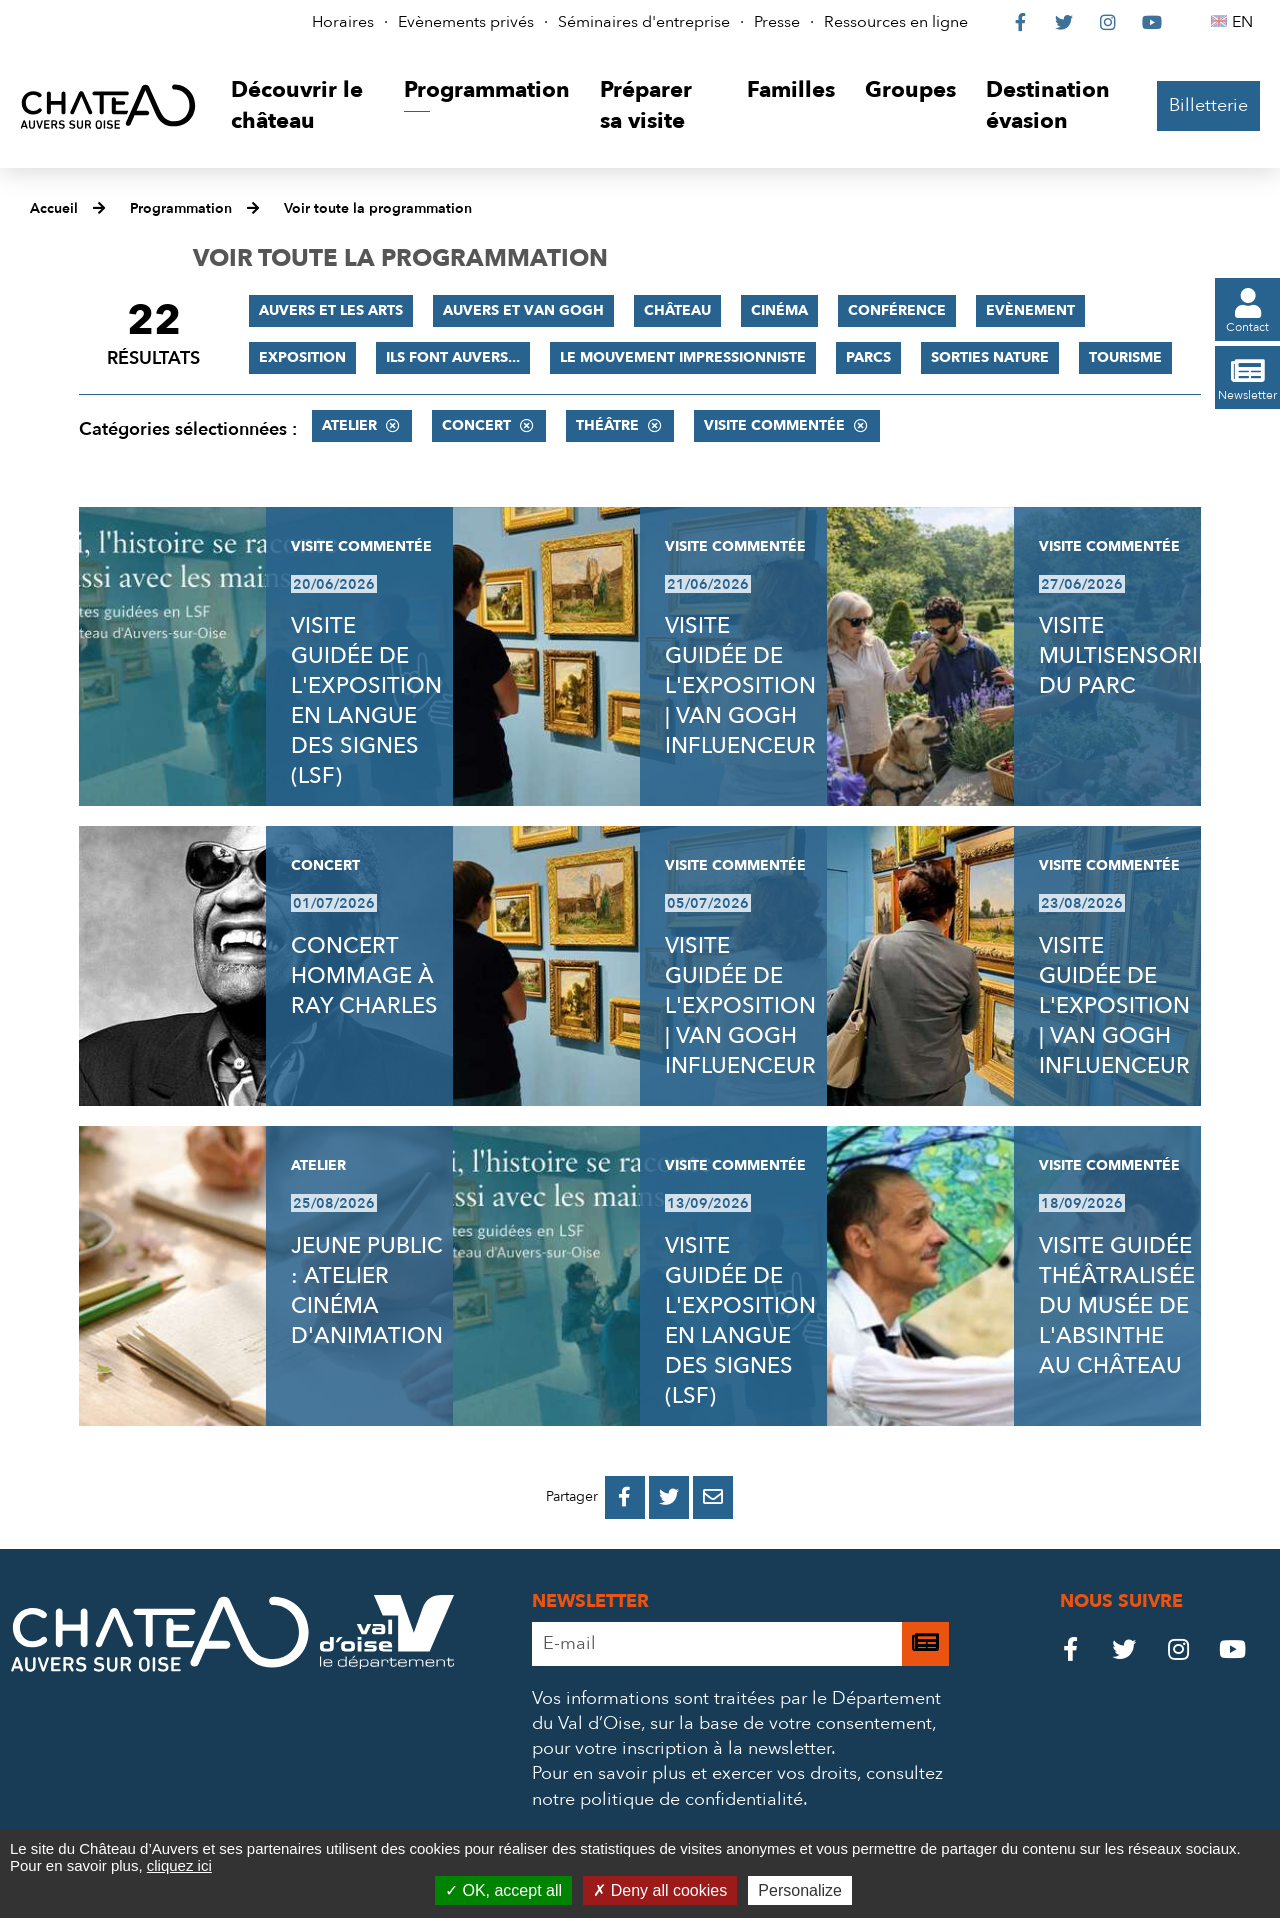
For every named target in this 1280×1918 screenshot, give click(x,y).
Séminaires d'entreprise (644, 22)
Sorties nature (990, 357)
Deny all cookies (660, 1890)
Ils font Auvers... (453, 357)
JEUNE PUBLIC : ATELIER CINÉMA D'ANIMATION (367, 1291)
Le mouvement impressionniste (683, 357)
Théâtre (607, 425)
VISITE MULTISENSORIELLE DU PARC (1142, 656)
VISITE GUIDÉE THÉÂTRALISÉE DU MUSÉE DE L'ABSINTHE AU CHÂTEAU (1117, 1306)
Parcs (868, 357)
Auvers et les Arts (331, 310)
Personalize (800, 1890)
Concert (476, 425)
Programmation (181, 208)
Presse (777, 22)
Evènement (1030, 310)
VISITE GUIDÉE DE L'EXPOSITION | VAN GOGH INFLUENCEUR (740, 686)
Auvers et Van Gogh (523, 310)
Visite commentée (774, 425)
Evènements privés (466, 22)
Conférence (897, 310)
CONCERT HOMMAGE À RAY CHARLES (364, 976)
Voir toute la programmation (378, 208)
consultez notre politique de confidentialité (737, 1786)
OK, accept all (503, 1890)
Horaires (343, 22)
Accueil (54, 208)
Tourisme (1125, 357)
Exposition (302, 357)
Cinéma (779, 310)
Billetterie (1208, 105)
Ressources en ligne (896, 22)
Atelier (349, 425)
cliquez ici (179, 1865)
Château (677, 310)
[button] (302, 106)
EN (1245, 22)
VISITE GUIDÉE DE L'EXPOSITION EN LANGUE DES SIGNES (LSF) (366, 701)
